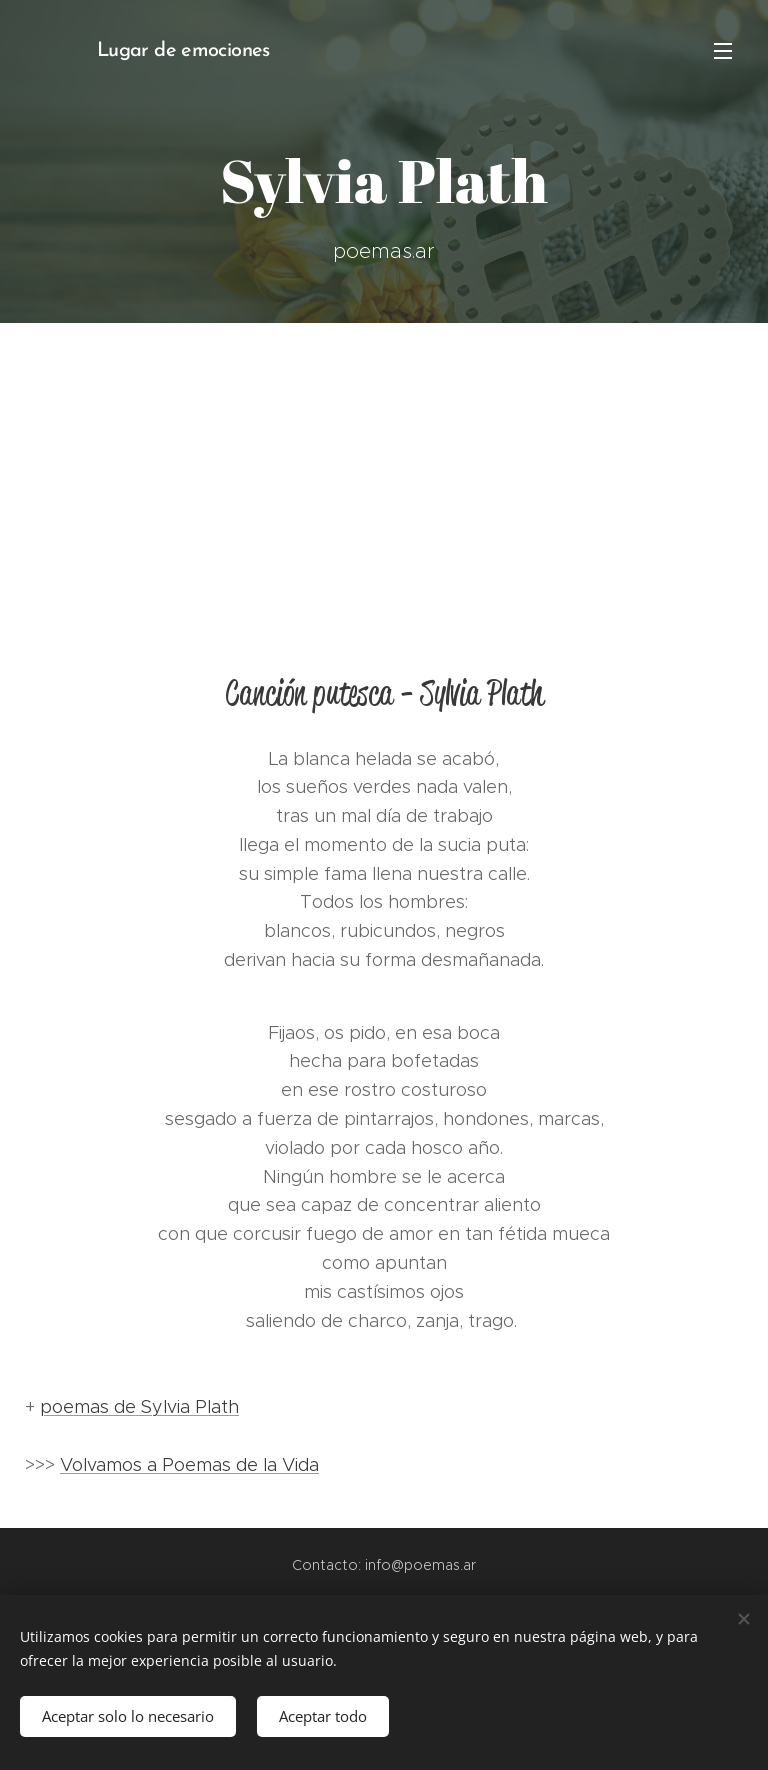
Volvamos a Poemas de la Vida (189, 1465)
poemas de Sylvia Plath (139, 1407)
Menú (723, 51)
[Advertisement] (384, 473)
